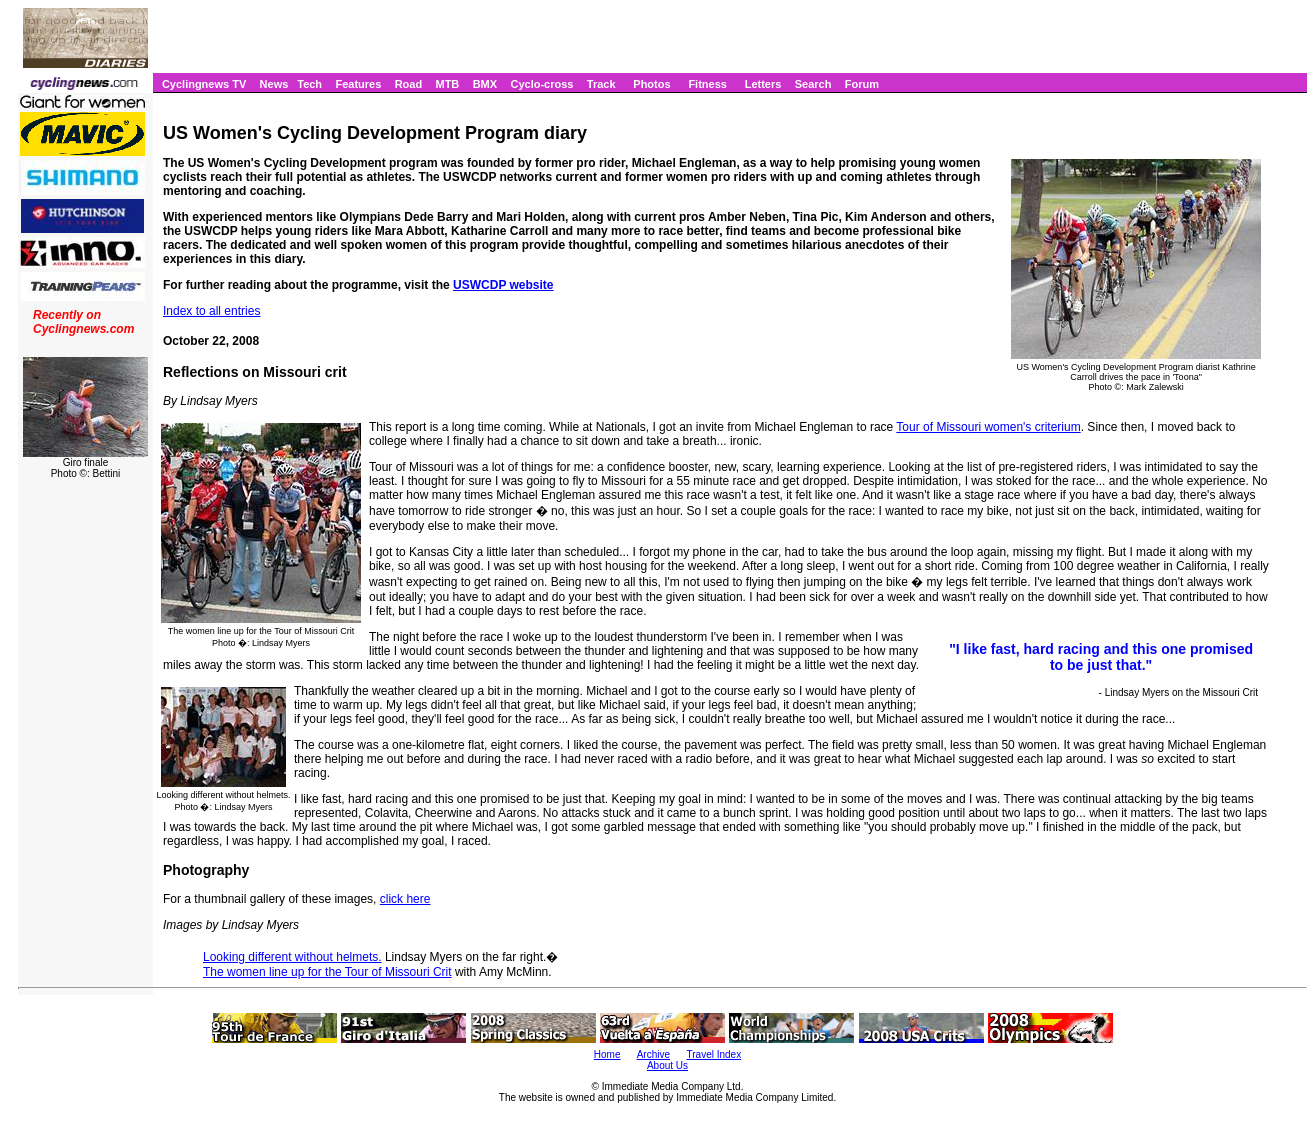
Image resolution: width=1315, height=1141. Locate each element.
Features (358, 84)
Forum (862, 84)
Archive (653, 1054)
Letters (763, 84)
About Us (667, 1065)
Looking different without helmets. (292, 957)
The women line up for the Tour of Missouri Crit (327, 972)
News (274, 84)
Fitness (707, 84)
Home (607, 1054)
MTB (447, 84)
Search (813, 84)
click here (405, 899)
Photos (651, 84)
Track (601, 84)
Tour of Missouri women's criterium (988, 427)
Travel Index (714, 1054)
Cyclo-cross (541, 84)
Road (409, 84)
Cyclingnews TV (204, 84)
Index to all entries (211, 311)
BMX (485, 84)
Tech (309, 84)
